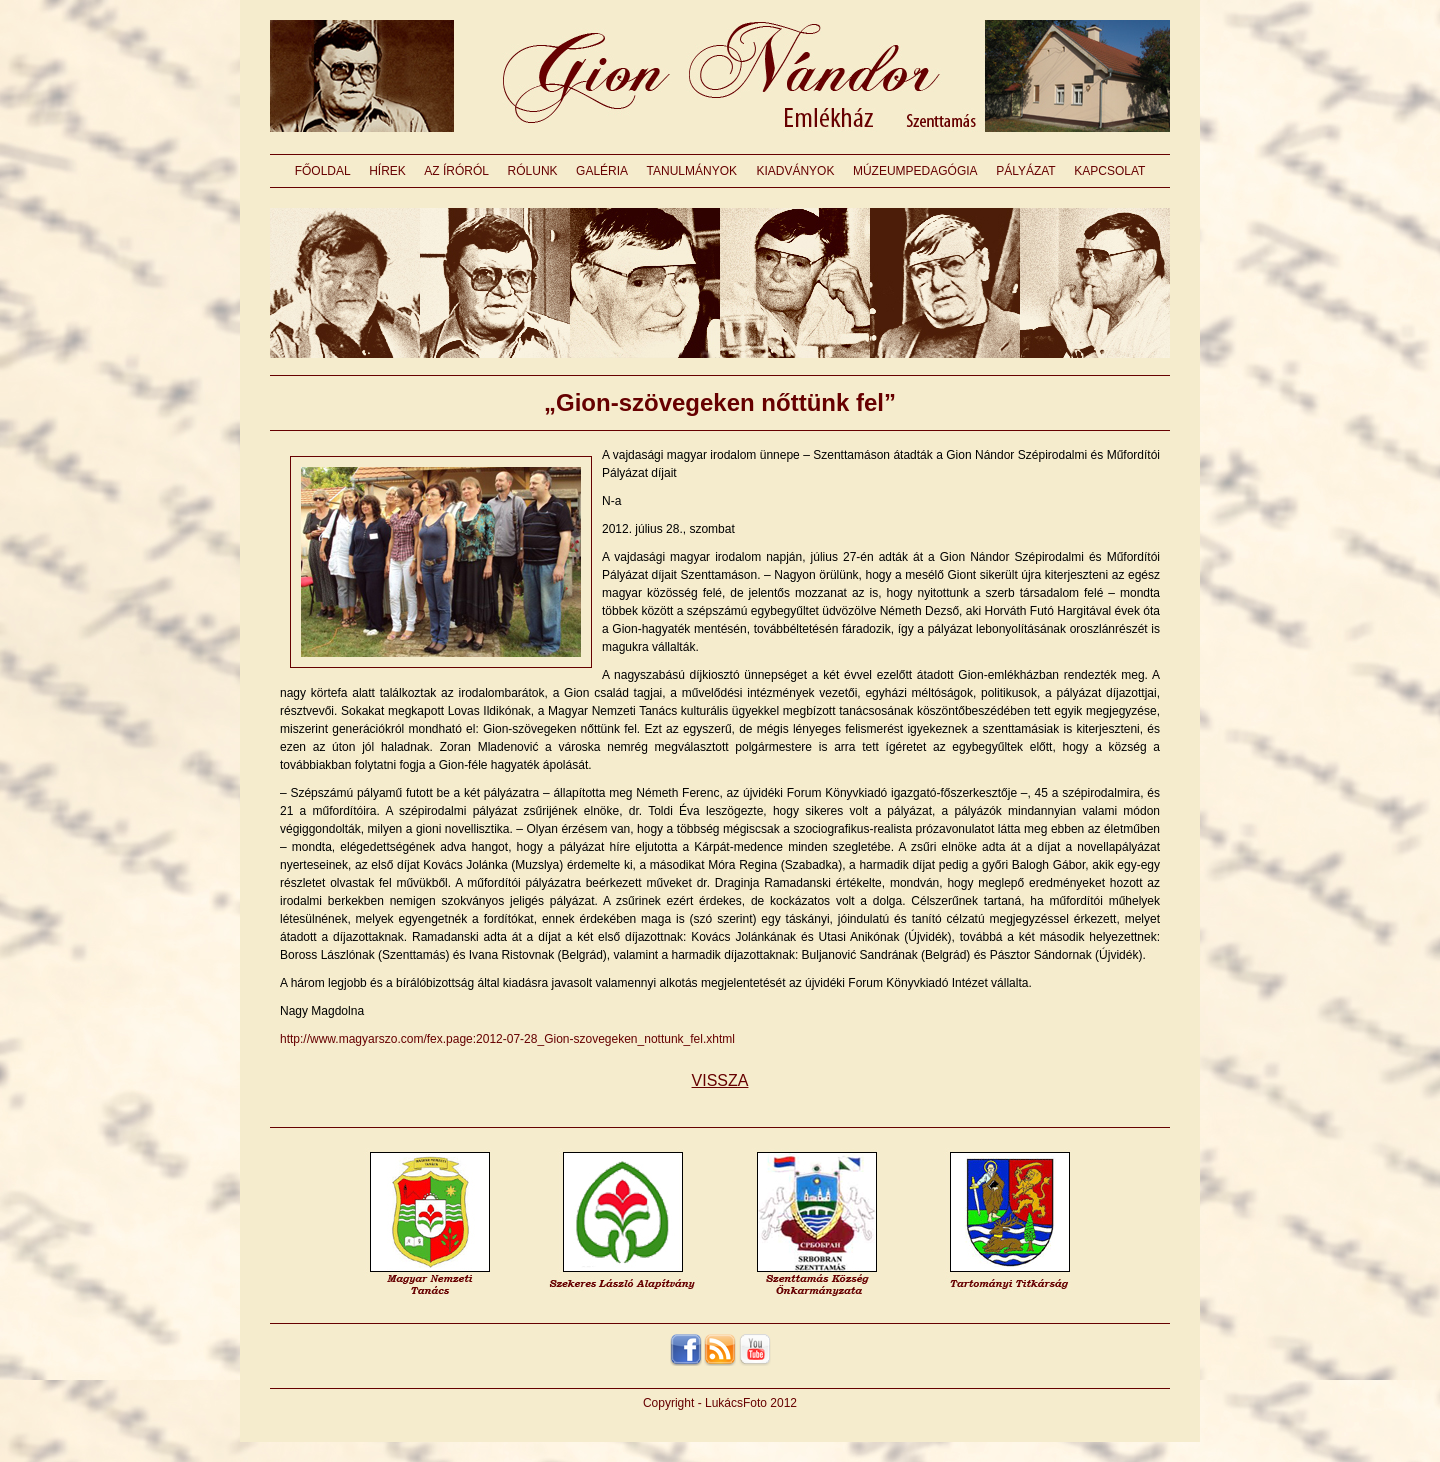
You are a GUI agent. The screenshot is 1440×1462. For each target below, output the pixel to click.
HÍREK (387, 171)
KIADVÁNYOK (795, 171)
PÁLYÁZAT (1026, 171)
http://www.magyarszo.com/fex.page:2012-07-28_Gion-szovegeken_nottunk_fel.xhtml (507, 1039)
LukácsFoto (736, 1403)
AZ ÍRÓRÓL (456, 171)
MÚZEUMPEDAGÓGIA (915, 171)
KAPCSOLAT (1109, 171)
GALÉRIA (602, 171)
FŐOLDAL (323, 171)
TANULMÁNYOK (692, 171)
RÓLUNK (533, 171)
